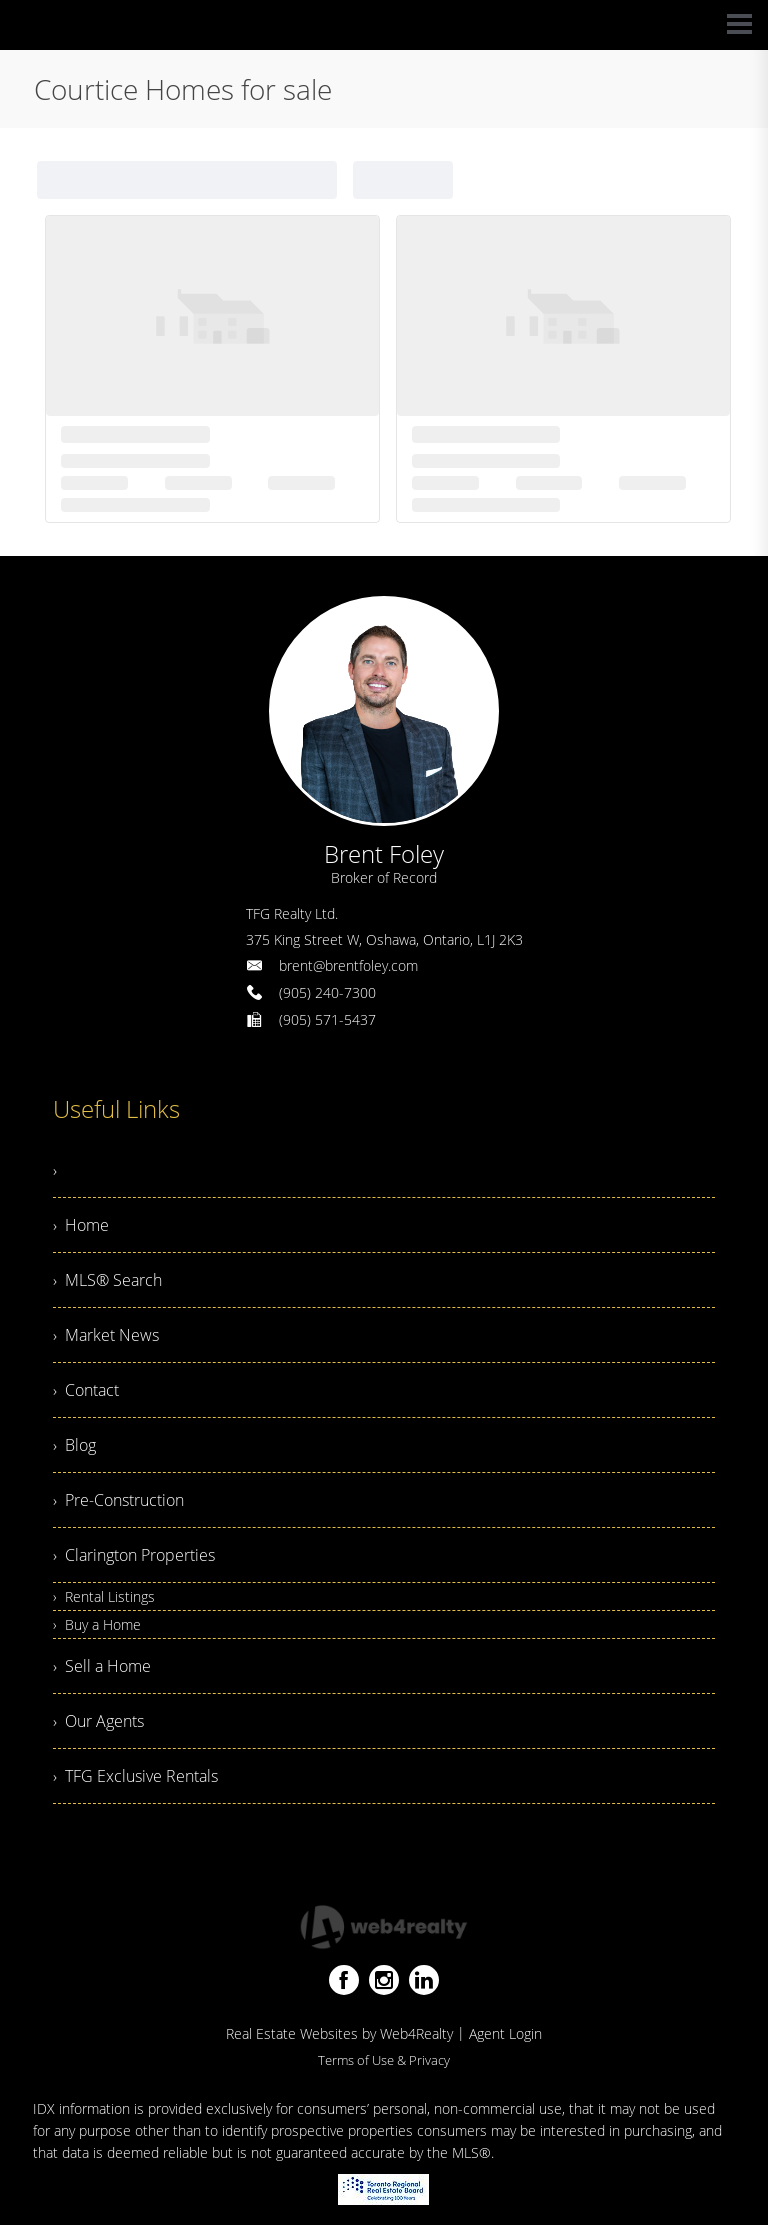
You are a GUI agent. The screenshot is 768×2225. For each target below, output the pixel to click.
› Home (81, 1225)
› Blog (74, 1445)
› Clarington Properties (134, 1555)
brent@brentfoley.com (348, 965)
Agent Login (505, 2033)
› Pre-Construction (118, 1500)
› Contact (86, 1390)
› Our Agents (98, 1721)
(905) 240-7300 (327, 992)
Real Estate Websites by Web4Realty (339, 2033)
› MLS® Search (107, 1280)
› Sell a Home (102, 1666)
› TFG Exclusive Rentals (135, 1776)
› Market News (106, 1335)
